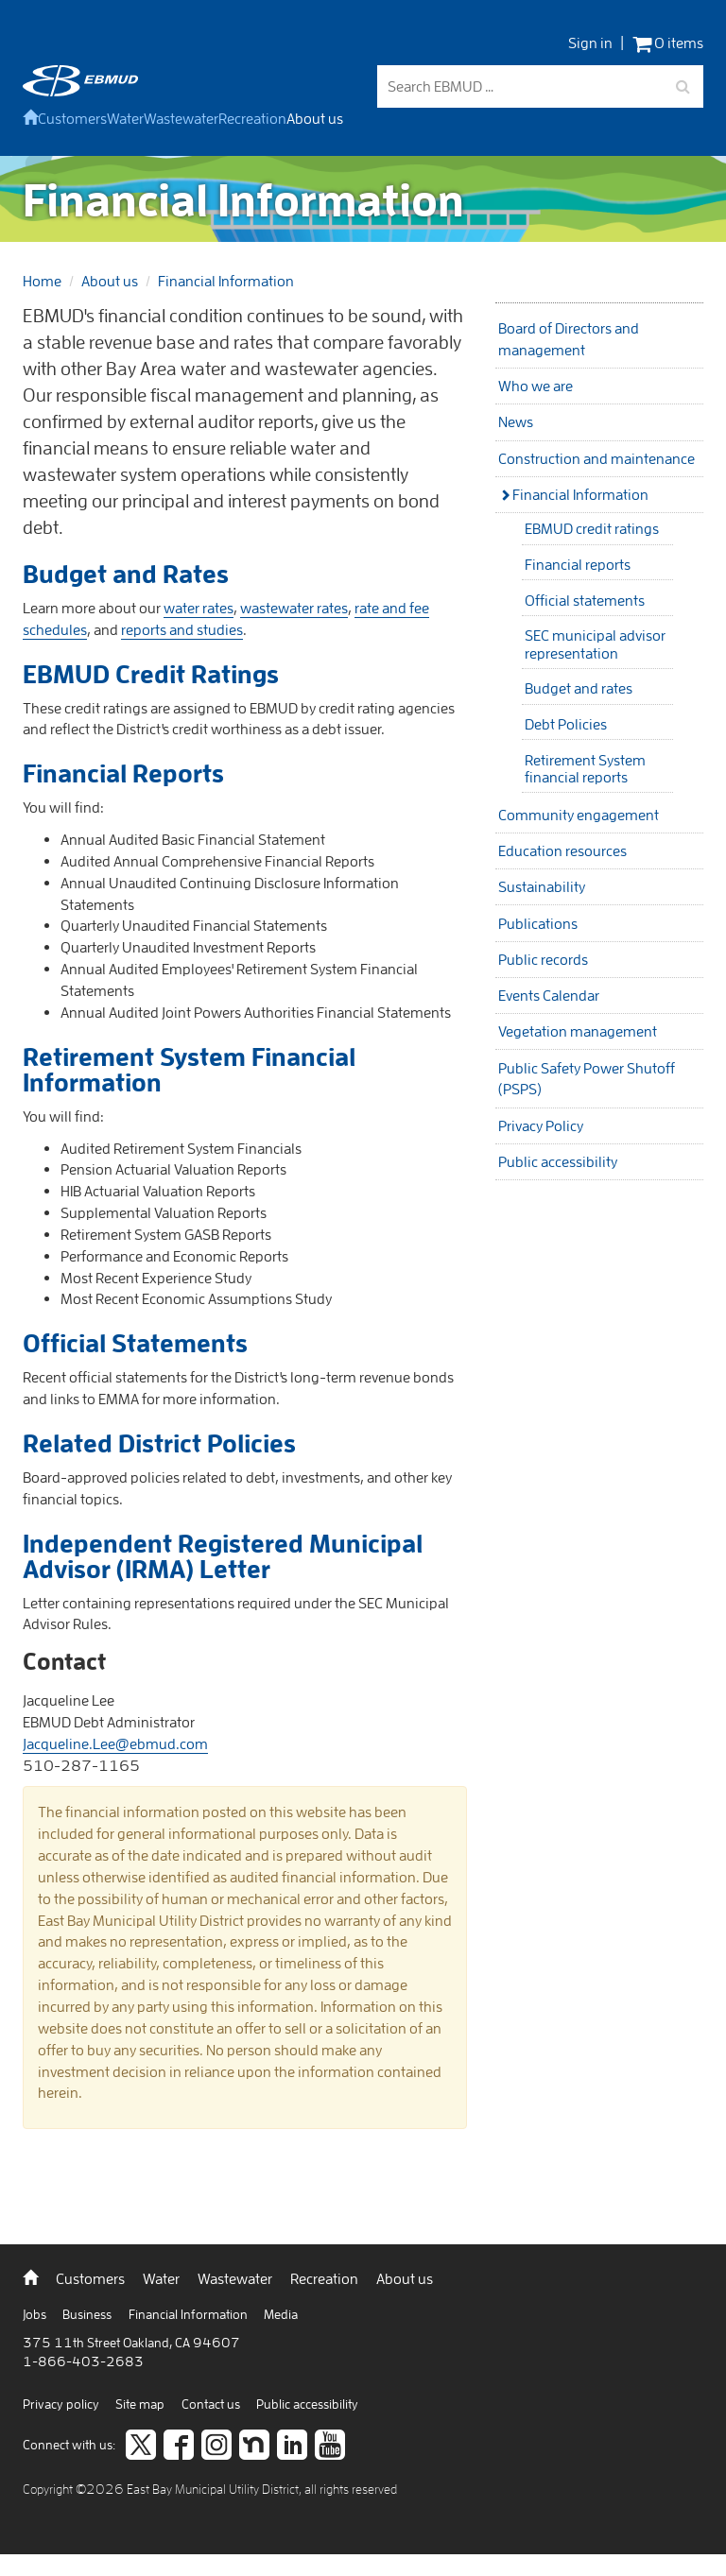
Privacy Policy (540, 1125)
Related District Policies (159, 1443)
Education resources (562, 850)
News (515, 421)
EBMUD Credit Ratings (151, 674)
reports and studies (182, 629)
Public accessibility (557, 1161)
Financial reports (578, 564)
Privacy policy (62, 2404)
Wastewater (181, 118)
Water (125, 118)
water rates (198, 607)
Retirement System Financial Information (189, 1069)
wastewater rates (294, 607)
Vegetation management (577, 1030)
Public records (543, 959)
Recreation (252, 118)
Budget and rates (578, 687)
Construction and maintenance (596, 458)
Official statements (585, 600)
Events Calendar (548, 995)
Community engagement (578, 814)
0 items (667, 43)
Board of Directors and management (568, 338)
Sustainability (541, 886)
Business (88, 2314)
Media (281, 2314)
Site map (141, 2404)
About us (314, 118)
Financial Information (226, 280)
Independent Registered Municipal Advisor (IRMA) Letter (223, 1556)
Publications (538, 923)
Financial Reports (123, 773)
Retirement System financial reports (585, 768)
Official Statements (135, 1343)
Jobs (36, 2314)
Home (42, 280)
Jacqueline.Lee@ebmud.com (115, 1743)
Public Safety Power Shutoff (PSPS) (586, 1078)
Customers (72, 118)
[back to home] (80, 90)
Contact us (212, 2404)
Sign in (590, 42)
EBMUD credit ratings (592, 528)
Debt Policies (566, 723)
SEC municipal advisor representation (595, 644)
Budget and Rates (126, 573)
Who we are (535, 385)
